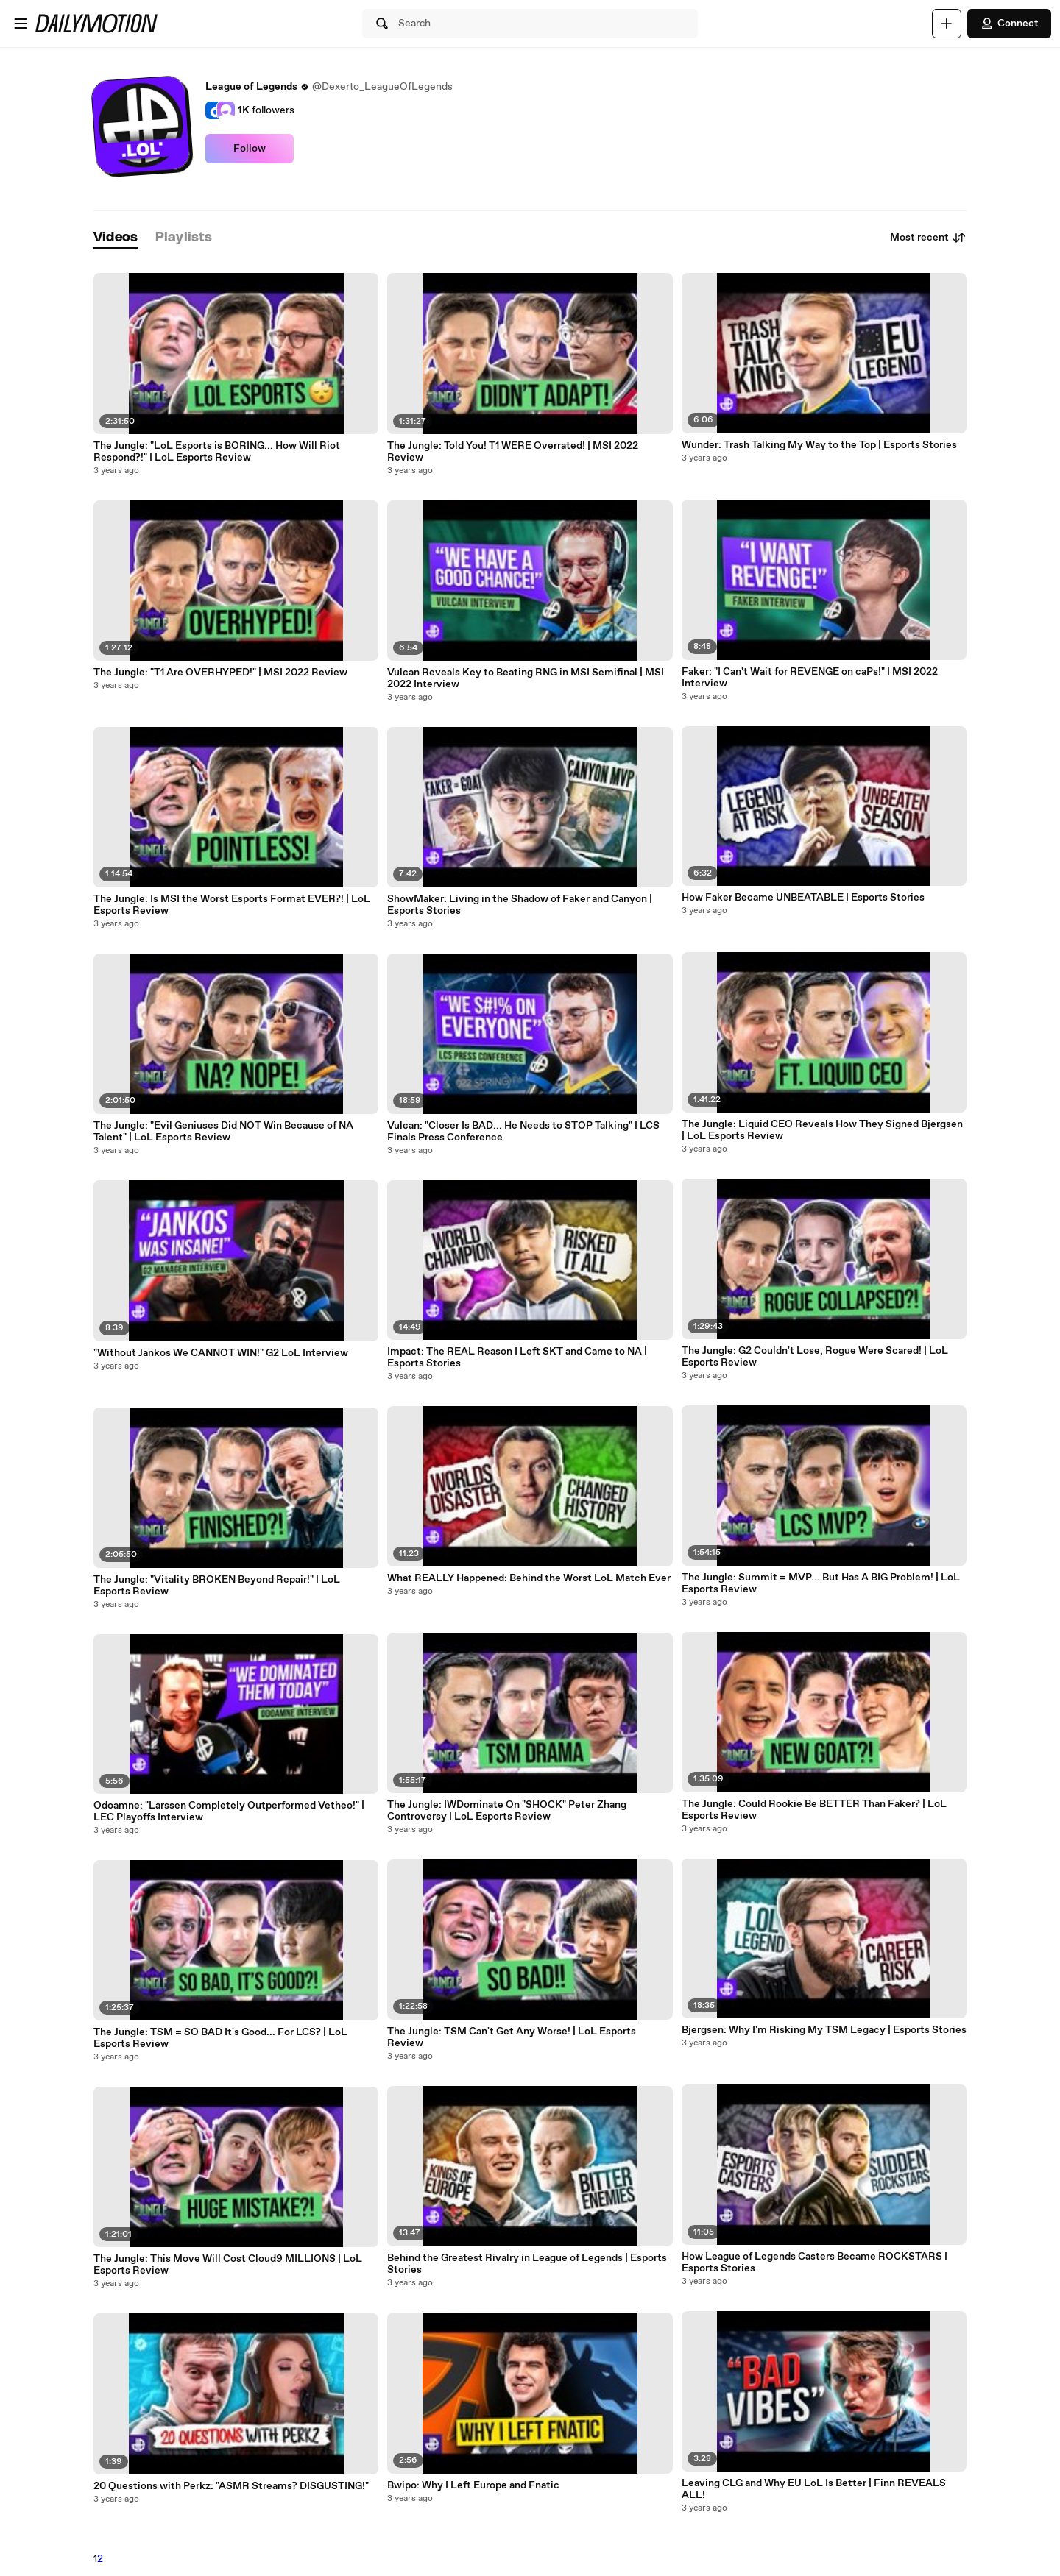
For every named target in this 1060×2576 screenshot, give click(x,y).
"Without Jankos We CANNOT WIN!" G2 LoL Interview (220, 1353)
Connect (1009, 23)
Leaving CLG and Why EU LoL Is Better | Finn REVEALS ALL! (814, 2489)
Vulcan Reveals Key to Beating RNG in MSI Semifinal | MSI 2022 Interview (525, 678)
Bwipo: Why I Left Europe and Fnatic (473, 2485)
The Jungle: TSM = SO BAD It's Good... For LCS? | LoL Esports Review (220, 2038)
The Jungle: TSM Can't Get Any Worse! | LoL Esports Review (511, 2037)
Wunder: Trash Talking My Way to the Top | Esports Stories (819, 445)
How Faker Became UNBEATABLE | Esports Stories (803, 898)
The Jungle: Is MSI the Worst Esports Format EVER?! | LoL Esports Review (231, 905)
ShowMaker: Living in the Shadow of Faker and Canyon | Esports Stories (519, 905)
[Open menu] (20, 23)
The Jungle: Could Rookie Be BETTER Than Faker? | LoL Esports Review (814, 1810)
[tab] (115, 238)
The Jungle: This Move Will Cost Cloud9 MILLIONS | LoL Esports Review (227, 2265)
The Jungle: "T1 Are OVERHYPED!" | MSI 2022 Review (220, 672)
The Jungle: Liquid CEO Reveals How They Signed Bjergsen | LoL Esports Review (822, 1130)
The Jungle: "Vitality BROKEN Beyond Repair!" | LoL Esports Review (216, 1585)
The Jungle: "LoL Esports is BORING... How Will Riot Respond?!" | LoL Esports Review (216, 452)
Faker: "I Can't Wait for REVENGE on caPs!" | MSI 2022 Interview (810, 677)
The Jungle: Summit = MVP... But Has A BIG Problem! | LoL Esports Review (821, 1583)
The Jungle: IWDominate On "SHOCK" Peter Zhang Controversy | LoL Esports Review (506, 1811)
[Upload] (946, 23)
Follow (249, 148)
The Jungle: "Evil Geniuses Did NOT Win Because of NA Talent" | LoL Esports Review (223, 1131)
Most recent (928, 237)
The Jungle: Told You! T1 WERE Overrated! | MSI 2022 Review (512, 452)
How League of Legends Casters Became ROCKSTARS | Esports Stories (814, 2262)
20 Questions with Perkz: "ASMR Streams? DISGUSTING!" (231, 2486)
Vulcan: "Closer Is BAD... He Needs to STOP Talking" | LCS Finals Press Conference (523, 1131)
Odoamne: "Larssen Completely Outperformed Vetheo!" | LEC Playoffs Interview (228, 1811)
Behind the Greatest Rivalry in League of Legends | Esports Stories (527, 2264)
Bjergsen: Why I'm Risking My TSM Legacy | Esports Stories (824, 2030)
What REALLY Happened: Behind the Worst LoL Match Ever (529, 1578)
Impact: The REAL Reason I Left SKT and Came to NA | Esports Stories (517, 1357)
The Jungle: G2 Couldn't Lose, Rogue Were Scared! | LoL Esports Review (815, 1357)
